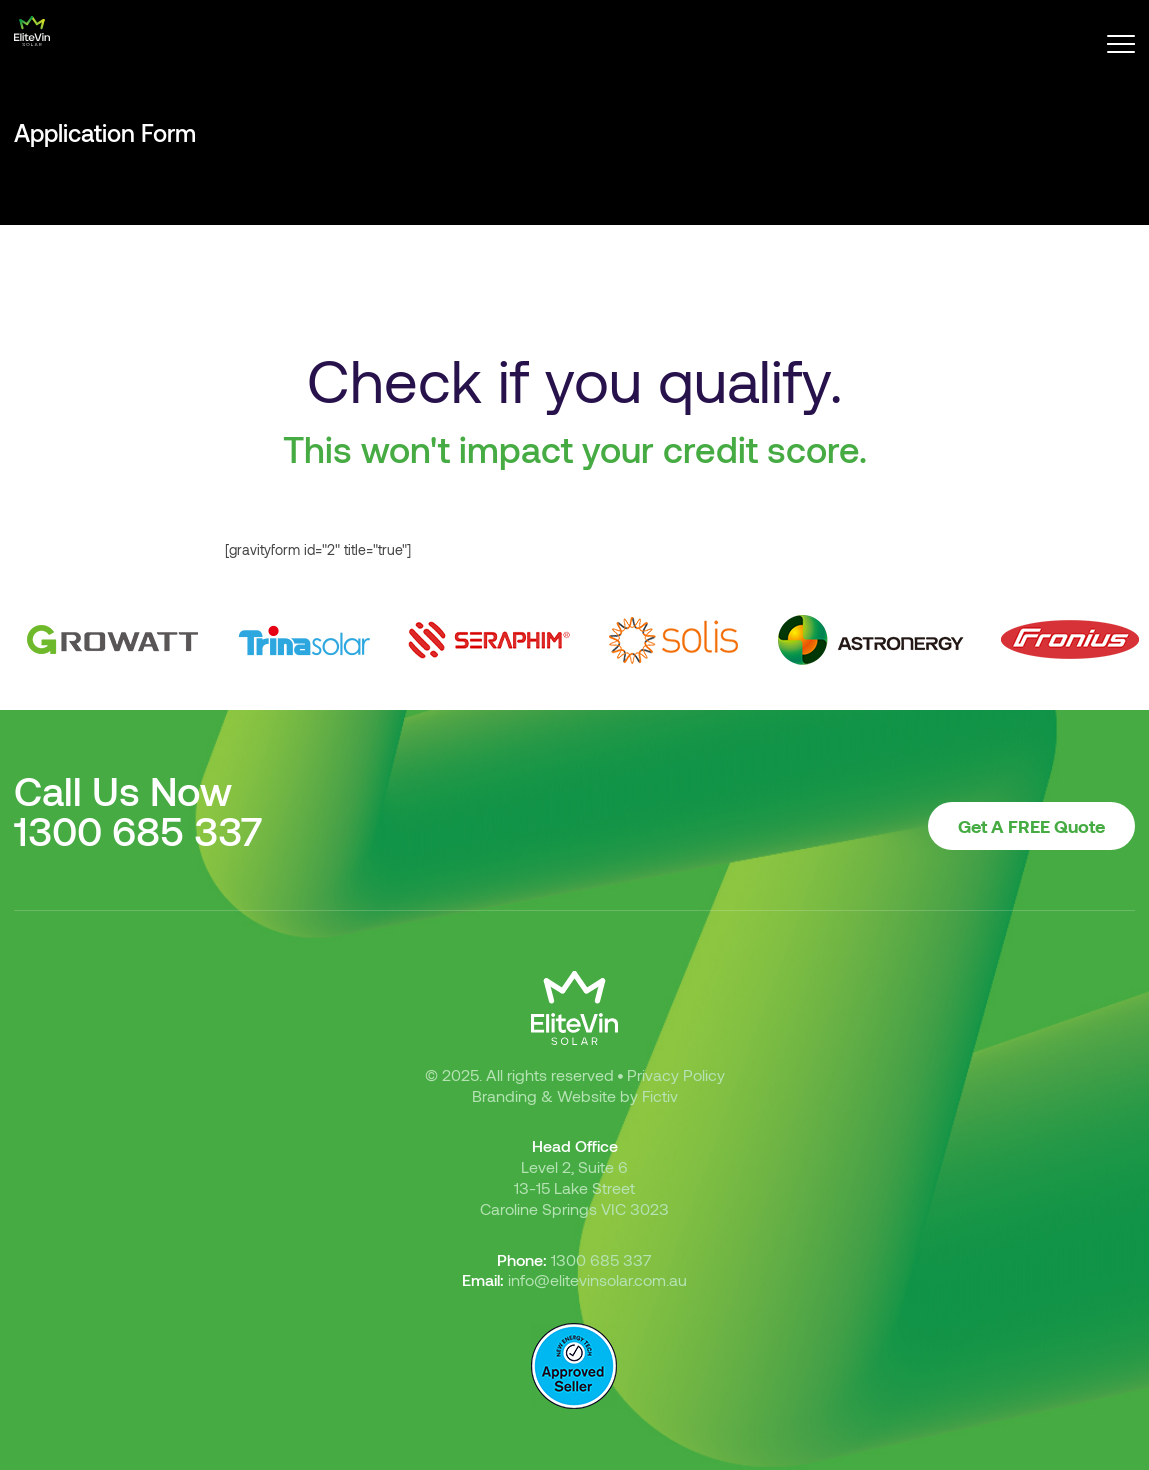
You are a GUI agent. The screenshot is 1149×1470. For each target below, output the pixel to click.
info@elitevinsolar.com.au (597, 1279)
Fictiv (660, 1095)
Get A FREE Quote (1031, 826)
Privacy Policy (676, 1074)
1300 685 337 (138, 830)
